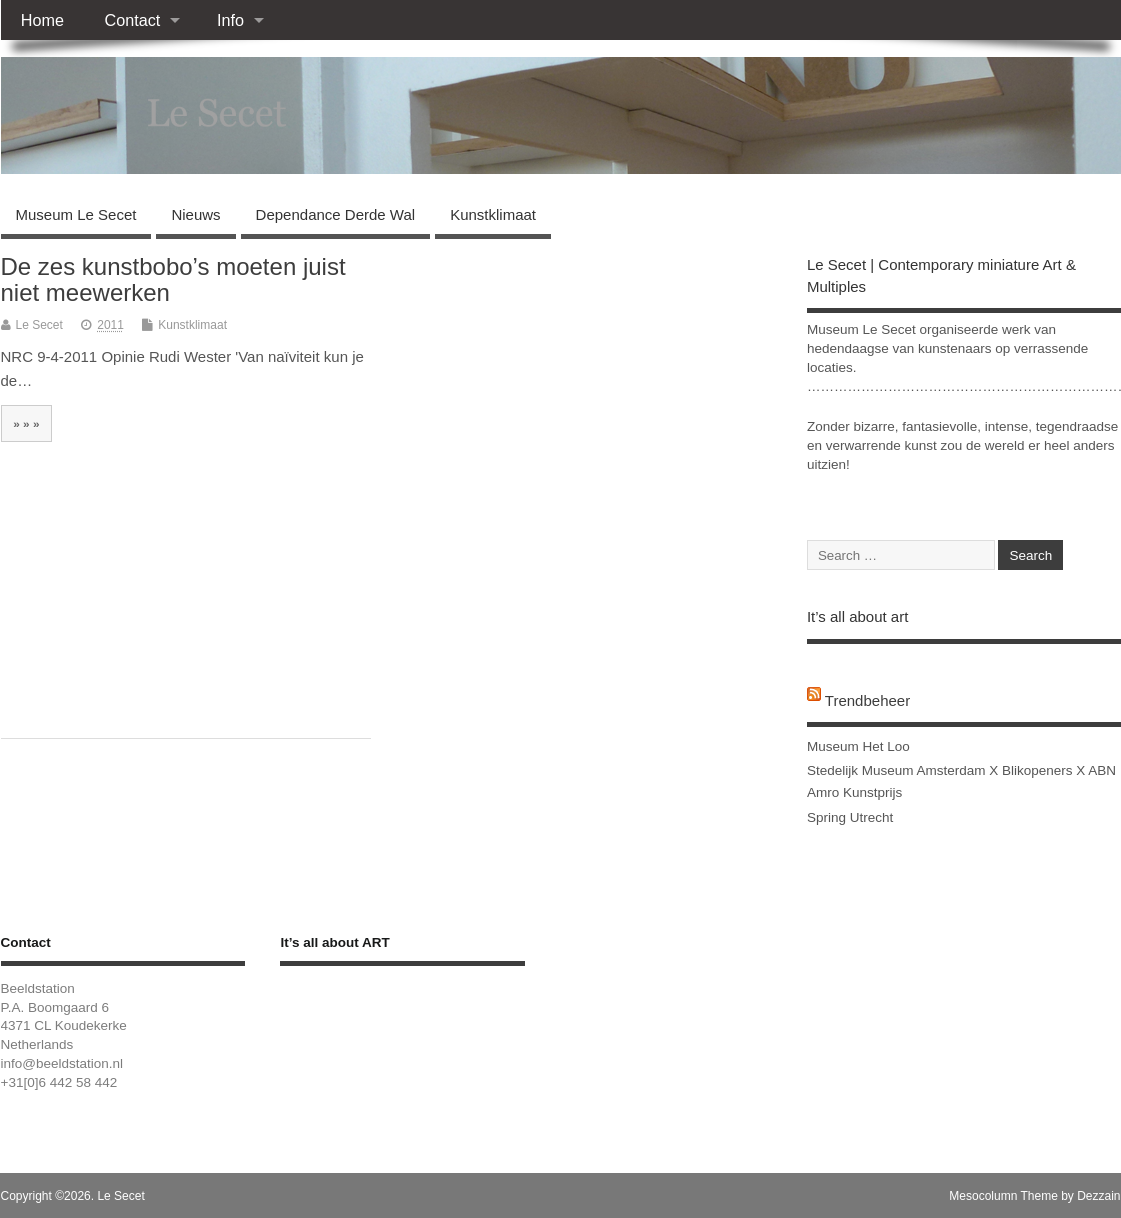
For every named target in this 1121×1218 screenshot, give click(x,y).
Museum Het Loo (858, 746)
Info (230, 20)
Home (42, 20)
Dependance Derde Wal (336, 214)
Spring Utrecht (850, 817)
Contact (132, 20)
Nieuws (195, 214)
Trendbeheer (867, 700)
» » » (26, 423)
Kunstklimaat (493, 214)
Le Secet (39, 325)
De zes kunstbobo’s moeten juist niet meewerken (173, 279)
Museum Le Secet (76, 214)
